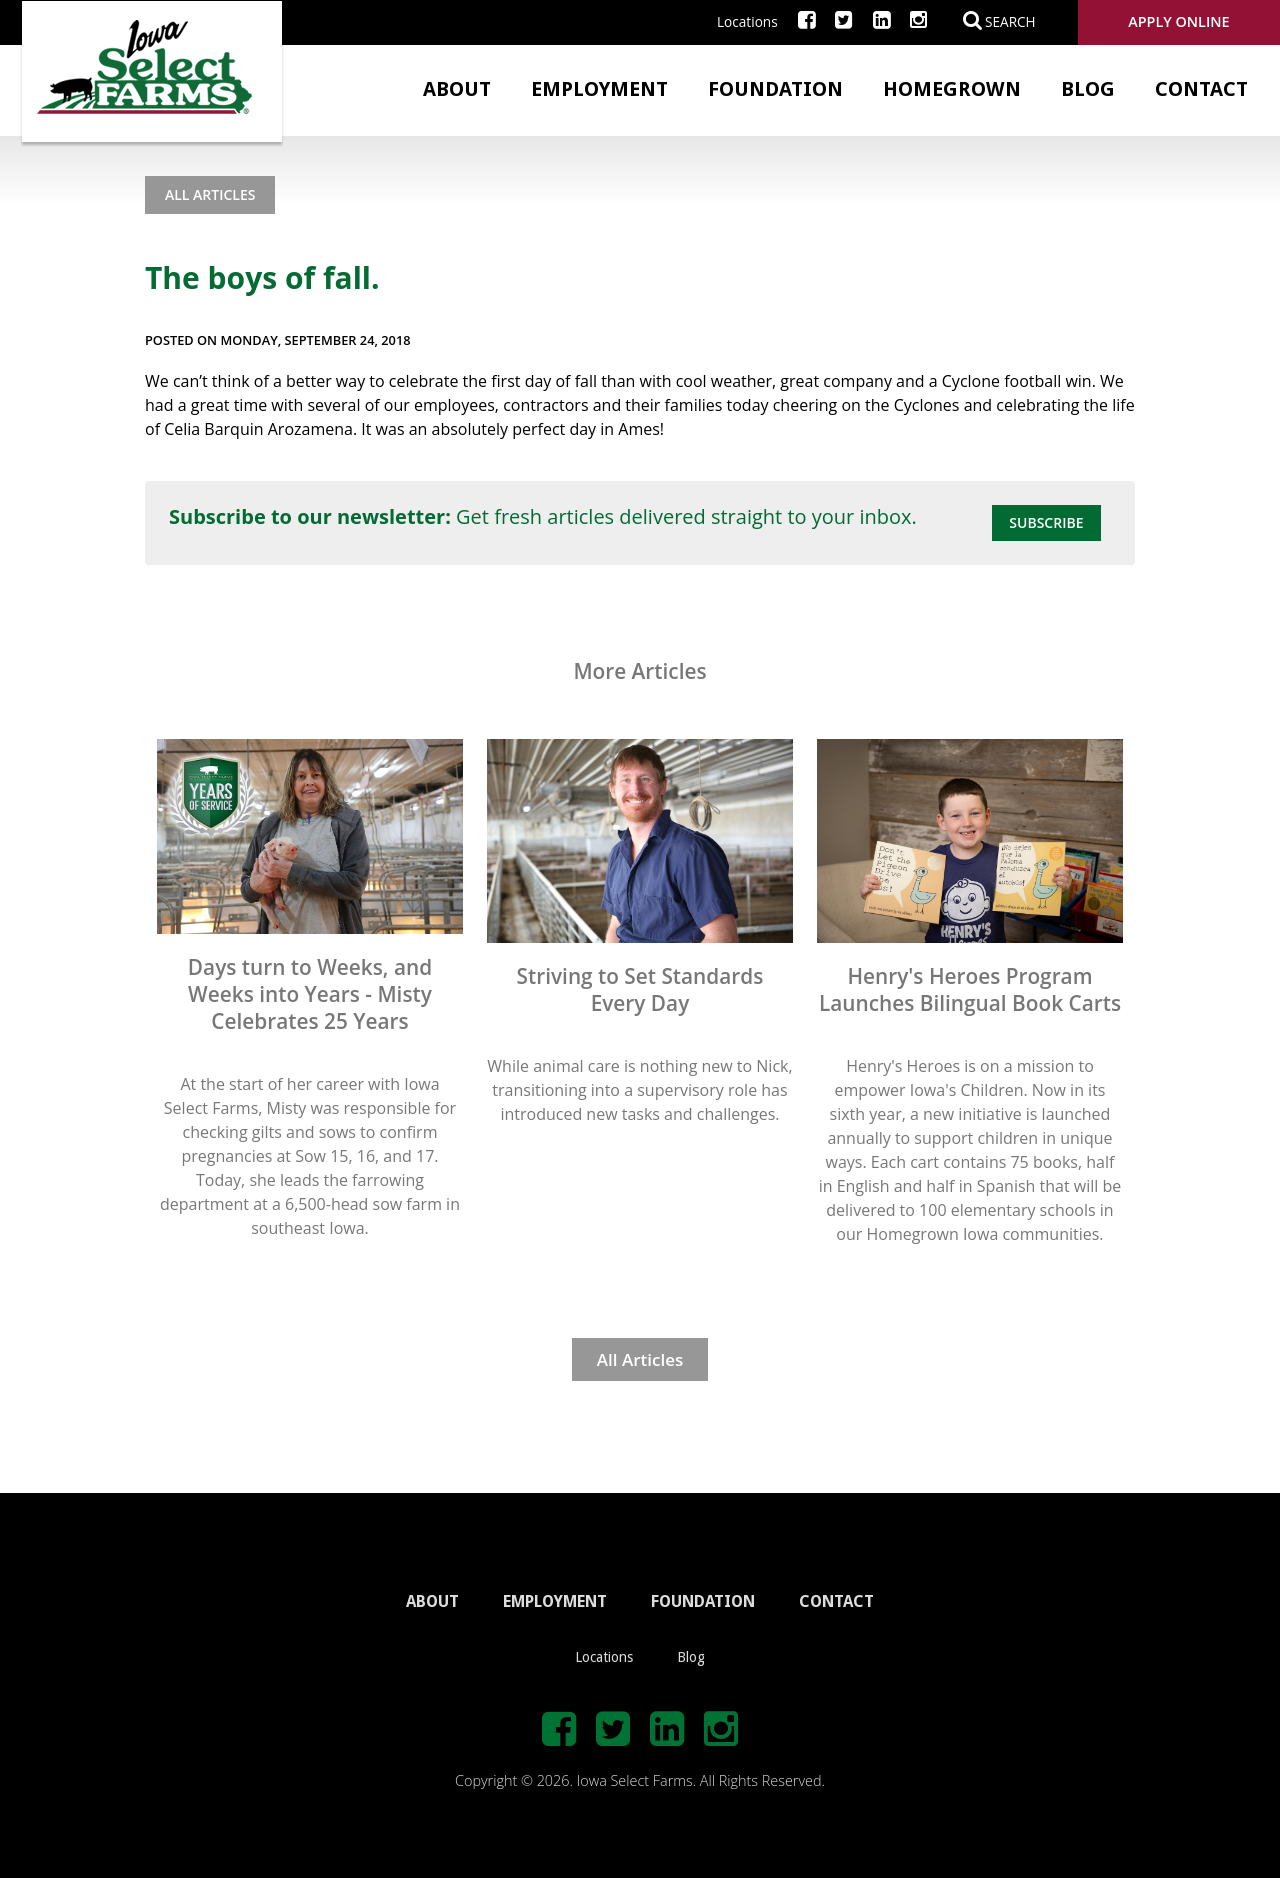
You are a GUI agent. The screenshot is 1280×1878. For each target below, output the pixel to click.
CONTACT (836, 1601)
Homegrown (952, 89)
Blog (1088, 89)
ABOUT (432, 1601)
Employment (599, 89)
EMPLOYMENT (555, 1601)
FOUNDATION (703, 1601)
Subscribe (1046, 522)
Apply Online (1178, 21)
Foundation (775, 89)
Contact (1201, 89)
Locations (747, 21)
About (457, 89)
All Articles (210, 194)
